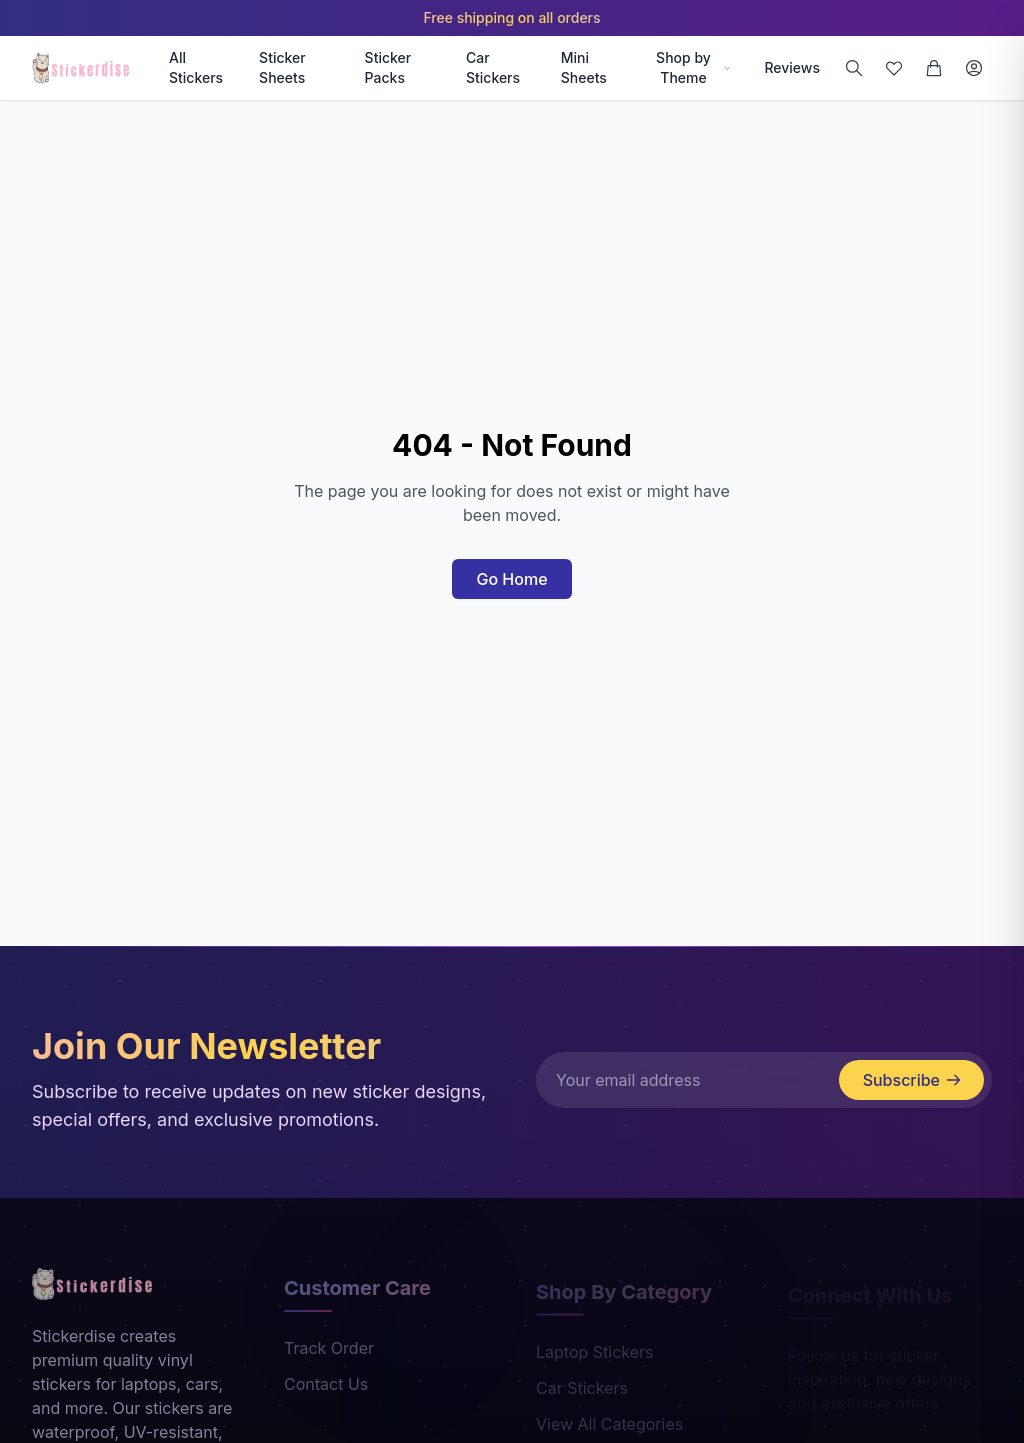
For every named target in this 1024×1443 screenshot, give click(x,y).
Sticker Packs (388, 67)
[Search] (854, 68)
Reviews (792, 67)
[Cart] (934, 68)
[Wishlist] (894, 68)
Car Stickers (493, 67)
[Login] (974, 68)
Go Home (511, 579)
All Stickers (196, 67)
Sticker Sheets (282, 67)
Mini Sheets (584, 67)
